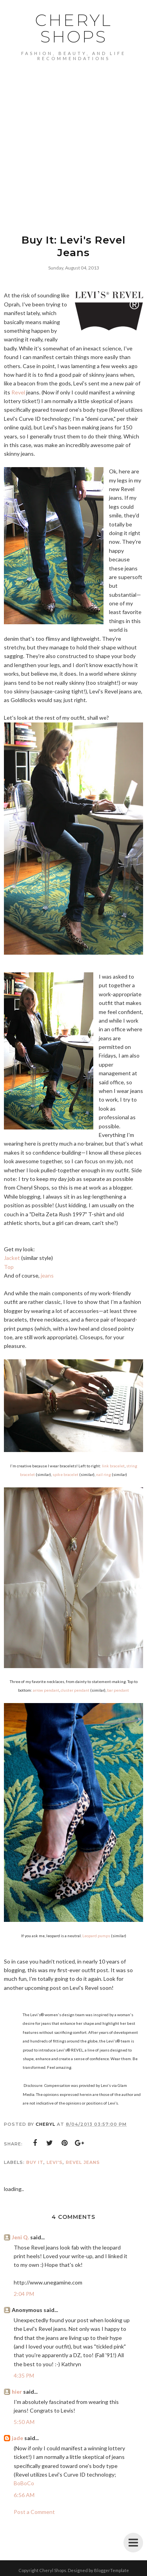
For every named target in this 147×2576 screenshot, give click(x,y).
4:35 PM (24, 2375)
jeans (47, 1275)
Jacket (12, 1257)
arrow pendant (46, 1690)
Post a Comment (34, 2511)
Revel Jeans (83, 2162)
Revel (18, 392)
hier (17, 2391)
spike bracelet (65, 1474)
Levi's (55, 2162)
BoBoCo (24, 2483)
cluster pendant (75, 1690)
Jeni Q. (20, 2237)
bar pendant (118, 1690)
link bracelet (113, 1465)
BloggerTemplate (111, 2570)
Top (9, 1266)
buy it (35, 2162)
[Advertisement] (73, 138)
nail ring (103, 1474)
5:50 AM (24, 2421)
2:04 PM (24, 2293)
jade (17, 2438)
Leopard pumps (96, 1935)
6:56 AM (24, 2495)
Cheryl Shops (73, 28)
